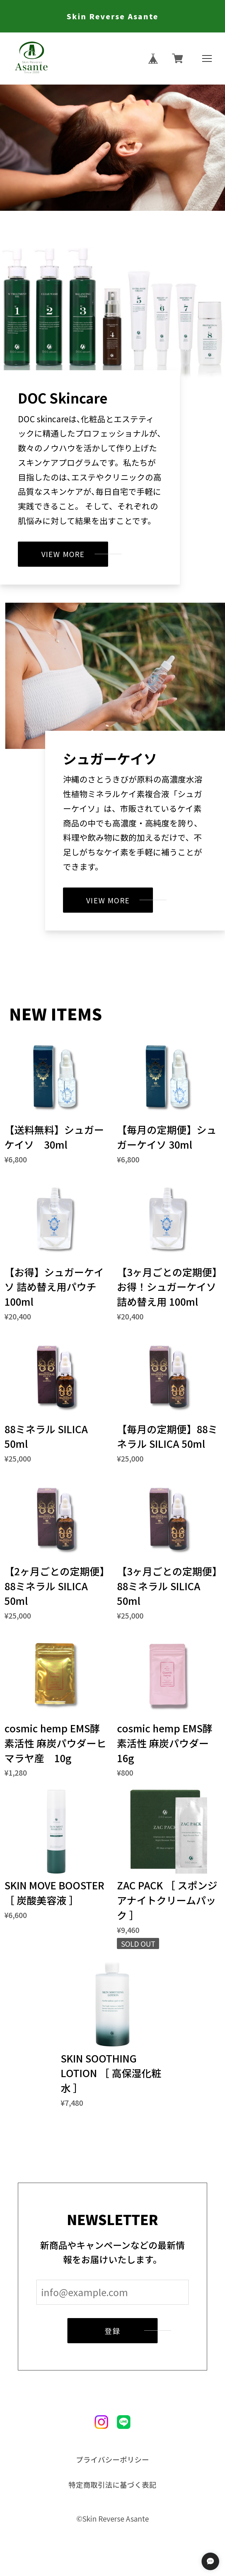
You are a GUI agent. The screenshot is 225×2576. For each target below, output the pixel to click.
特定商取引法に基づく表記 (112, 2484)
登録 (112, 2330)
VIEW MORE (63, 554)
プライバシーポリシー (112, 2459)
